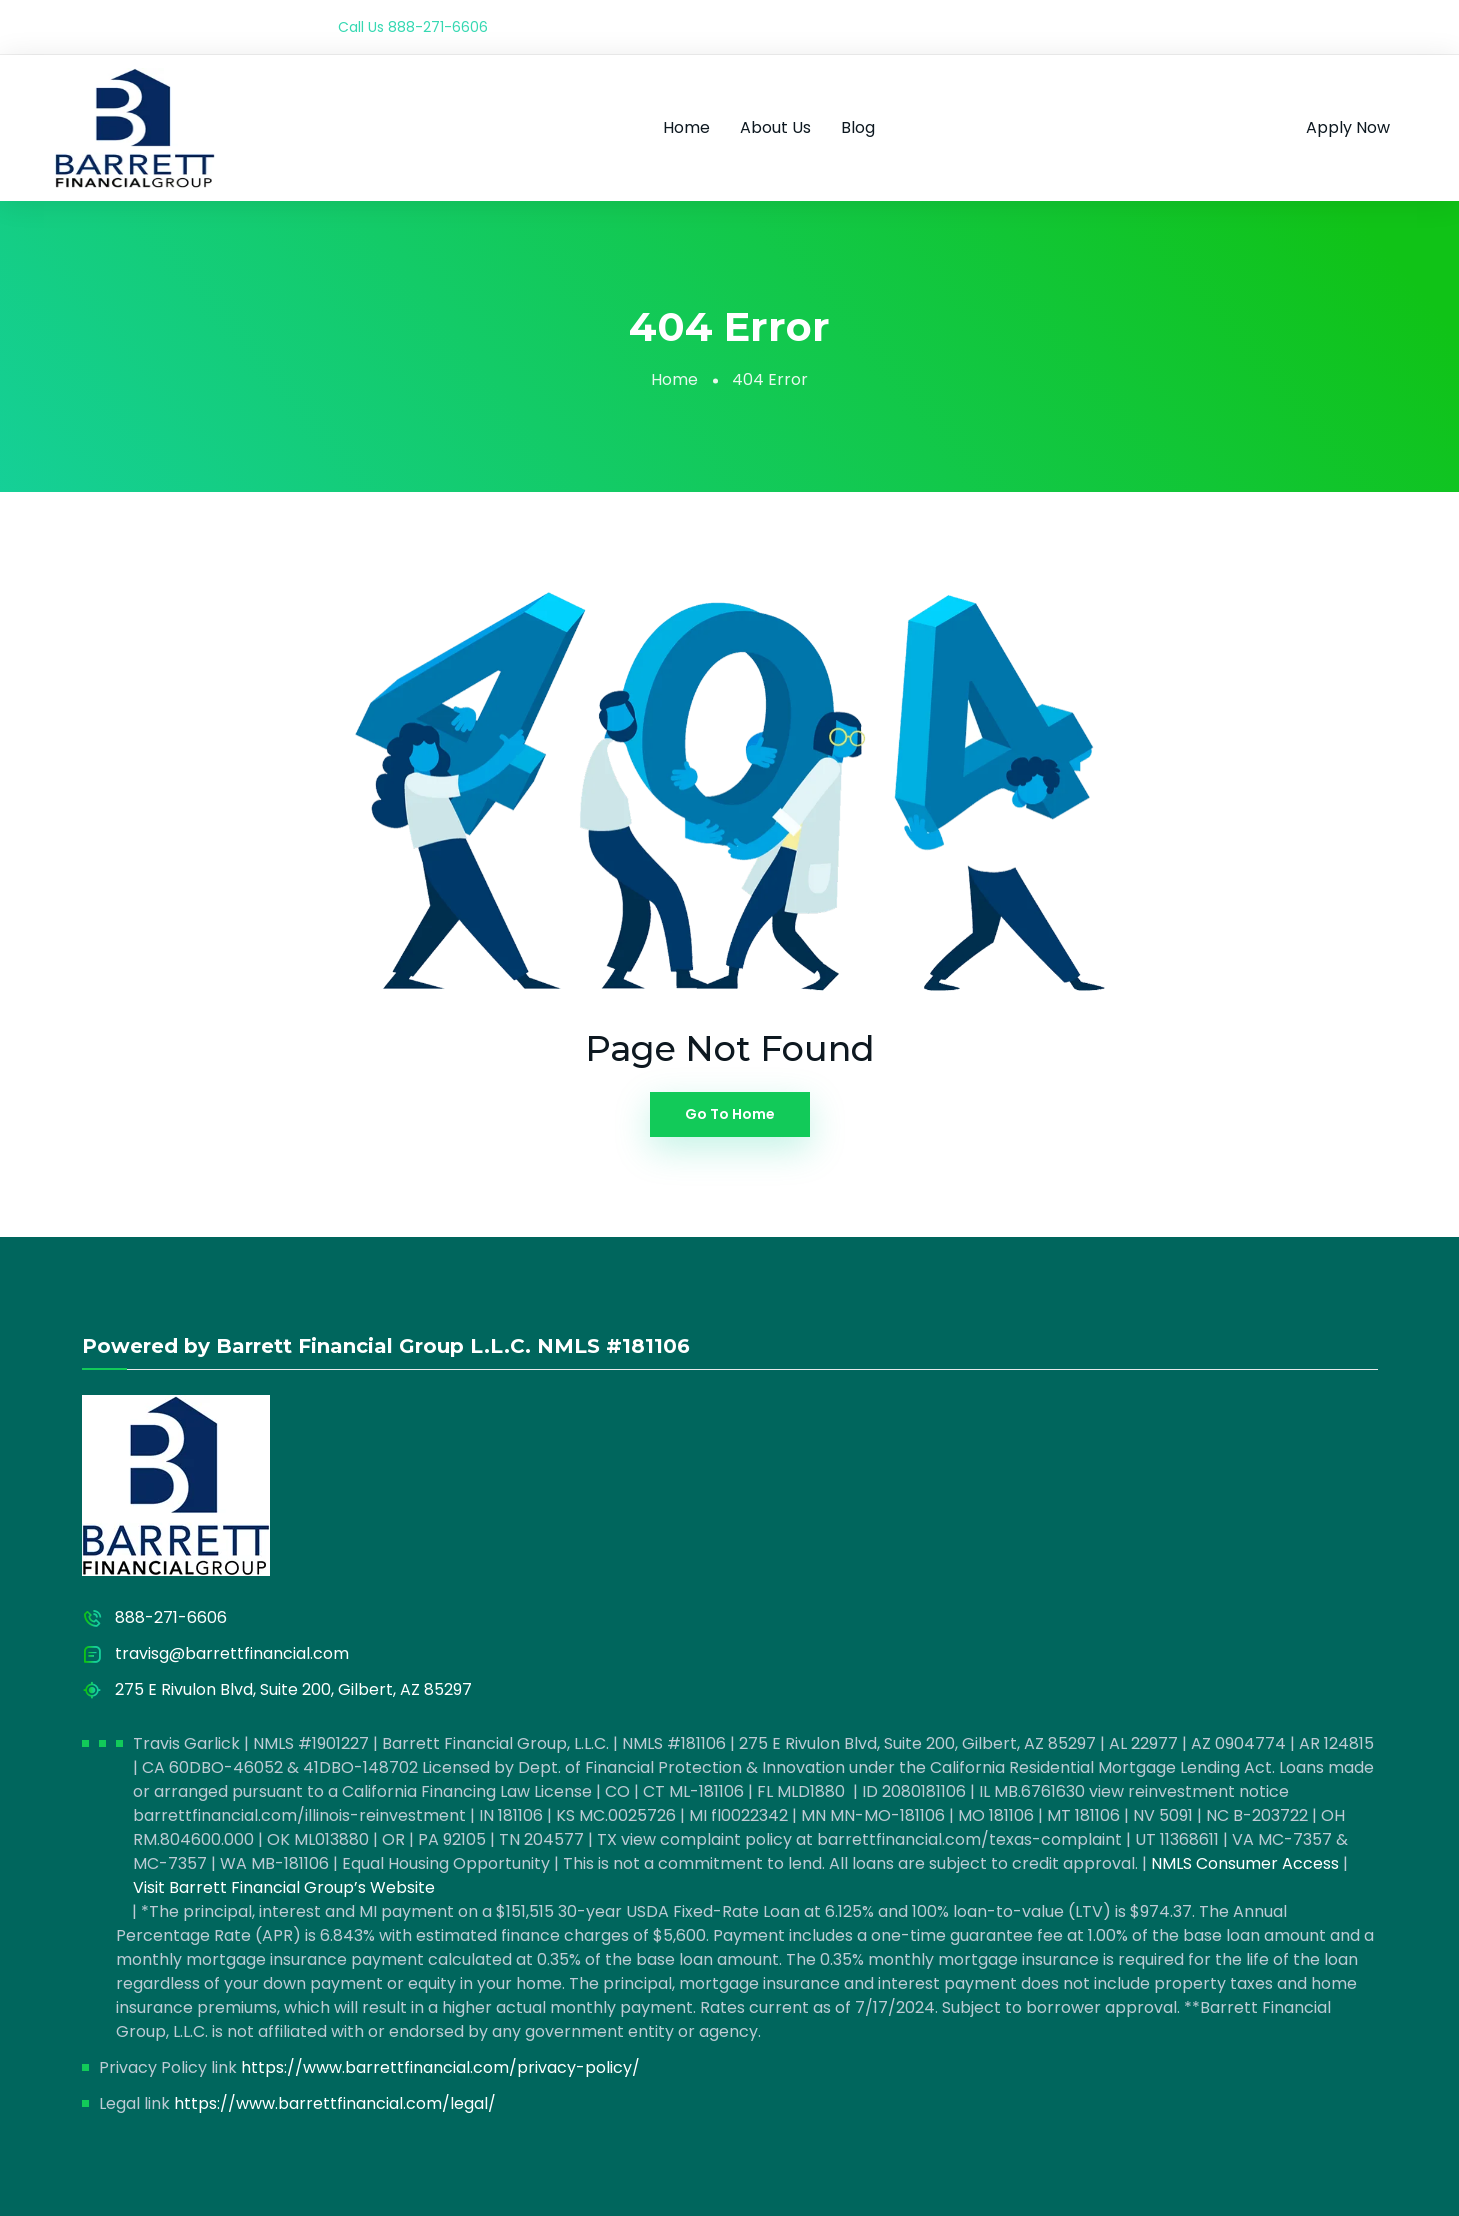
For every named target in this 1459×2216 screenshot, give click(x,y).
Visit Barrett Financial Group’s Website (284, 1887)
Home (686, 127)
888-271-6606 (438, 27)
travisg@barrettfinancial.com (232, 1653)
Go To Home (730, 1114)
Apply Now (1348, 127)
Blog (858, 127)
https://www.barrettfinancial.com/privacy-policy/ (440, 2067)
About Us (775, 127)
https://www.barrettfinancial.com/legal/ (335, 2103)
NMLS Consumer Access (1245, 1863)
